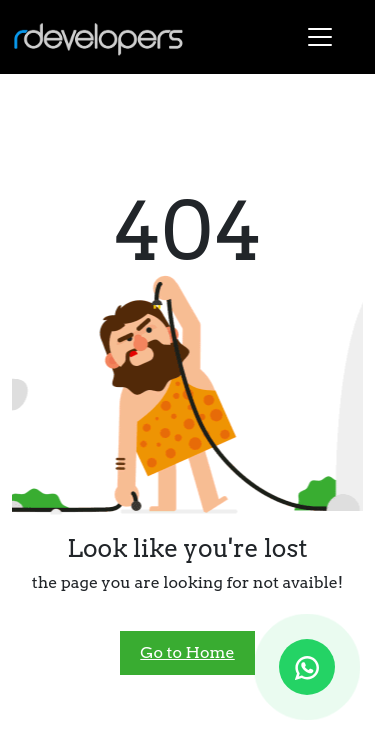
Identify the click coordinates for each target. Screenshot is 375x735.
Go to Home (187, 652)
